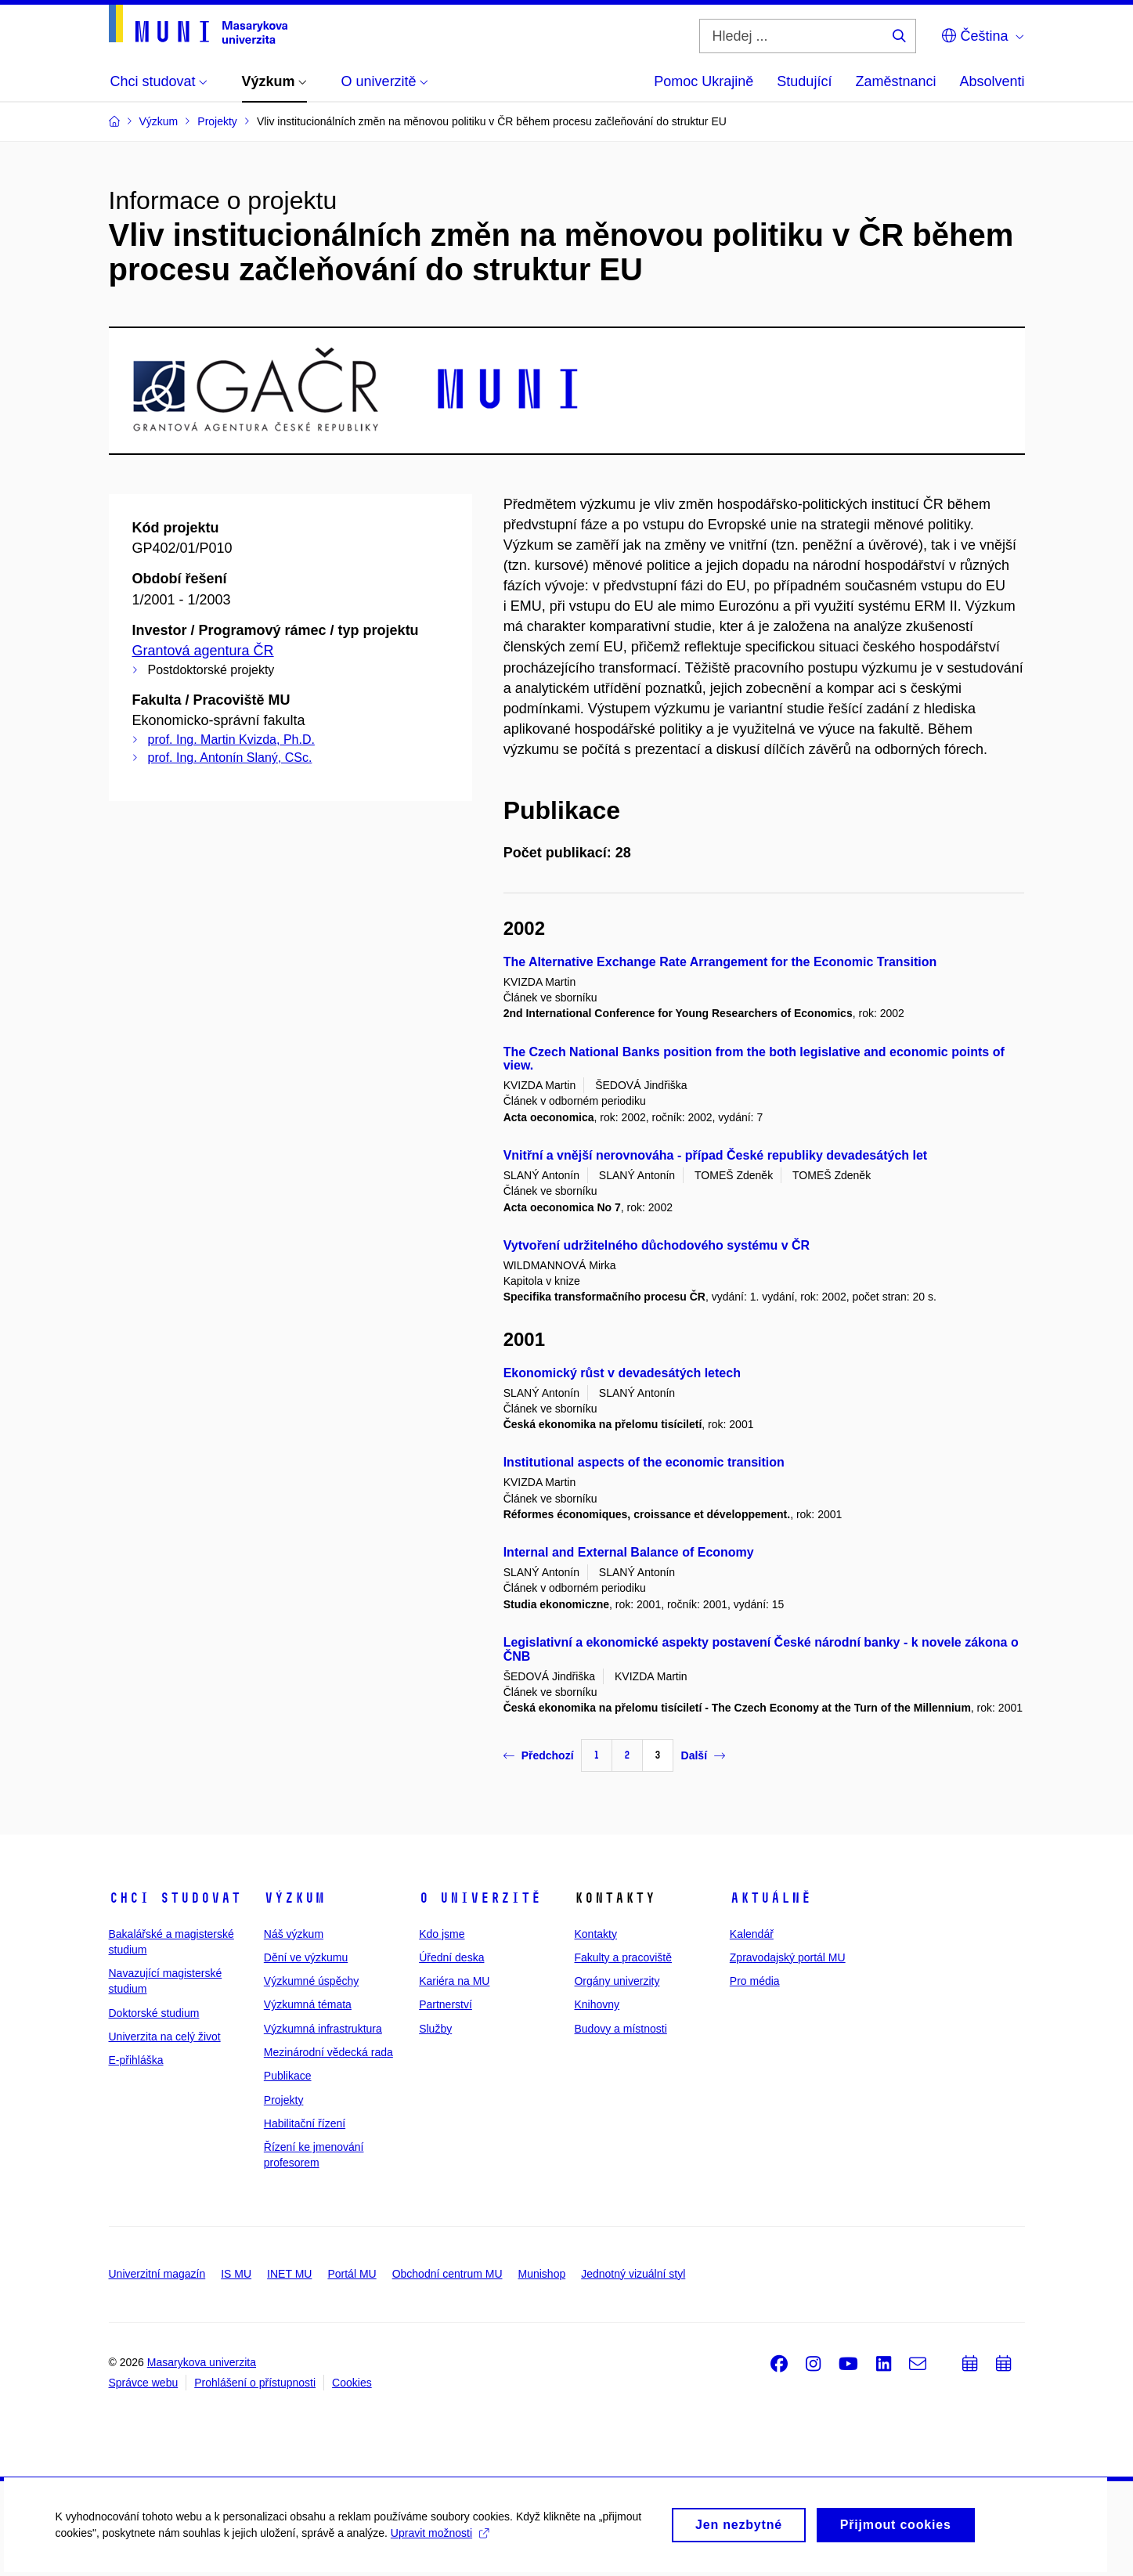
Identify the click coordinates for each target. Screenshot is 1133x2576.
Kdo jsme (441, 1934)
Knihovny (596, 2004)
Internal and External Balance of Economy (628, 1552)
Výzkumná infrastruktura (323, 2028)
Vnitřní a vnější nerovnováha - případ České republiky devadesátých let (715, 1155)
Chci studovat (175, 1898)
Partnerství (445, 2004)
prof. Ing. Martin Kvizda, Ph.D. (231, 739)
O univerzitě (480, 1898)
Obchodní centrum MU (447, 2274)
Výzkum (294, 1898)
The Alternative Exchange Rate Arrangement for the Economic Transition (720, 962)
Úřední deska (451, 1957)
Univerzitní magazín (157, 2274)
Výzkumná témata (308, 2004)
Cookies (352, 2382)
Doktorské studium (154, 2013)
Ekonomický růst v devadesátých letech (622, 1373)
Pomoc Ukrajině (703, 81)
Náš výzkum (293, 1934)
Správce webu (144, 2382)
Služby (435, 2028)
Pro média (755, 1981)
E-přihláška (136, 2060)
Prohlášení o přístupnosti (255, 2382)
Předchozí (538, 1755)
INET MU (289, 2274)
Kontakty (595, 1934)
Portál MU (351, 2274)
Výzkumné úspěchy (311, 1981)
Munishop (542, 2274)
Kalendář (752, 1934)
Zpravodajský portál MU (788, 1957)
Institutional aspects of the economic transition (644, 1462)
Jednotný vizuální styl (633, 2274)
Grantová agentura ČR (203, 650)
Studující (804, 81)
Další (703, 1755)
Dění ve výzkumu (306, 1957)
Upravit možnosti (439, 2541)
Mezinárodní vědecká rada (328, 2052)
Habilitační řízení (304, 2123)
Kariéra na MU (454, 1981)
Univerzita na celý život (165, 2036)
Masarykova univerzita (201, 2362)
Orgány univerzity (616, 1981)
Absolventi (991, 81)
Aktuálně (770, 1898)
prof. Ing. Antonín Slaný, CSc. (230, 757)
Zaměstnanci (895, 81)
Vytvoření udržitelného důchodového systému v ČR (656, 1245)
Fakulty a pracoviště (623, 1957)
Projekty (284, 2100)
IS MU (236, 2274)
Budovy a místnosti (620, 2028)
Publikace (288, 2075)
